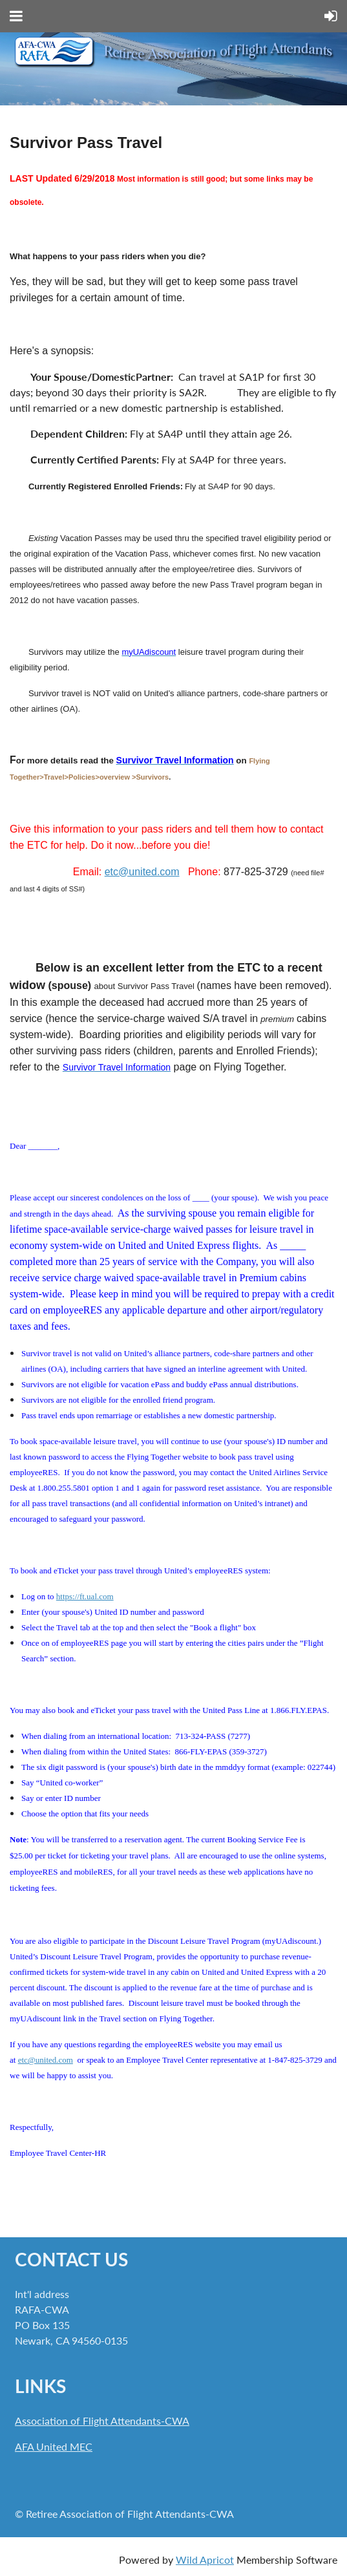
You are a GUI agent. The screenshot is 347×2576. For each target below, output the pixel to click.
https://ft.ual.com (85, 1596)
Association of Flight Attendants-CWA (102, 2420)
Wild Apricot (205, 2559)
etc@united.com (142, 871)
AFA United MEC (53, 2446)
